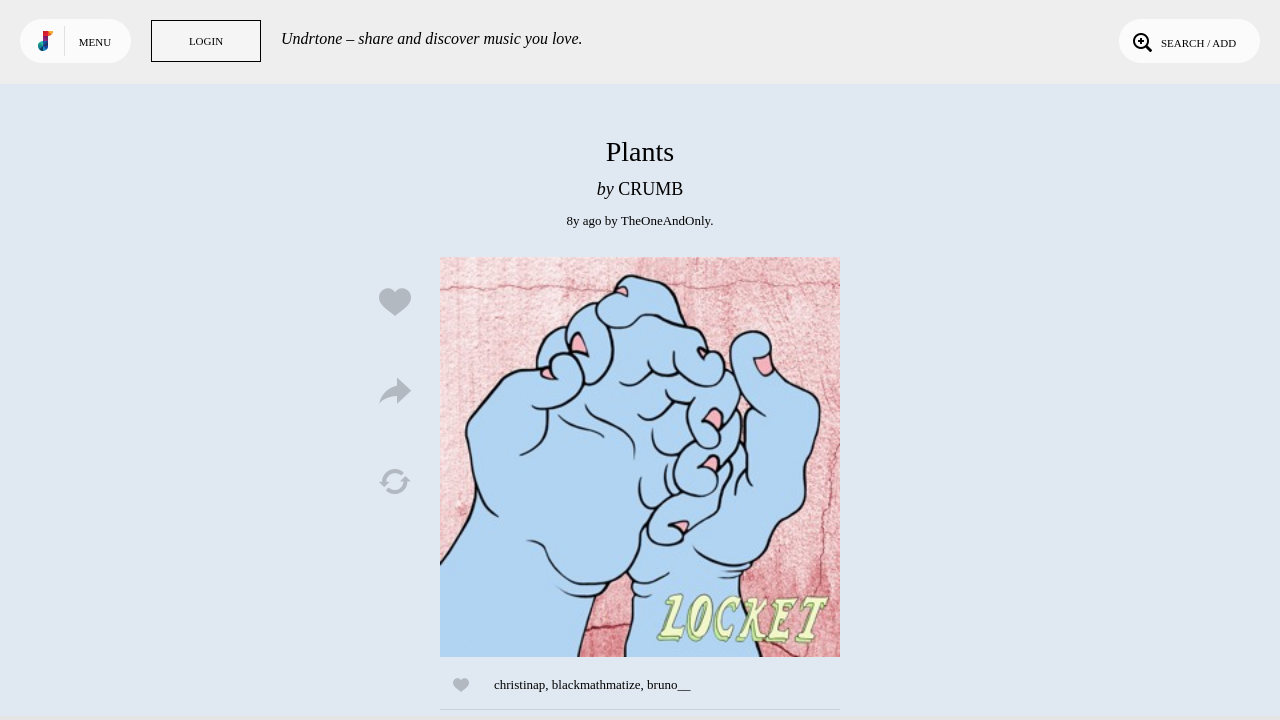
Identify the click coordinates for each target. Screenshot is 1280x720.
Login (206, 41)
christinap (519, 684)
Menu (95, 42)
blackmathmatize (596, 684)
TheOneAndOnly (665, 220)
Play (640, 457)
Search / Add (1182, 41)
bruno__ (668, 684)
